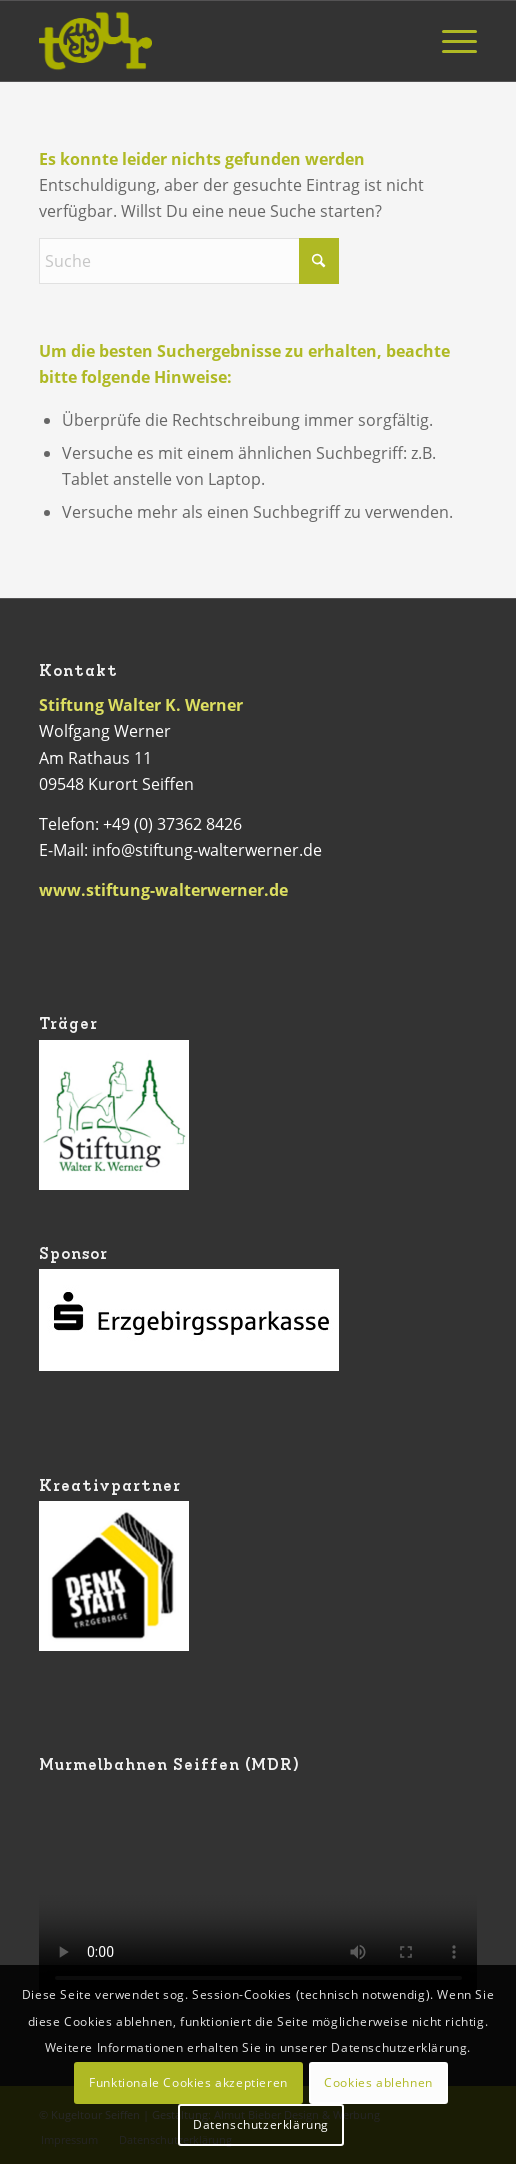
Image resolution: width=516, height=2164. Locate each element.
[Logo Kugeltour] (214, 41)
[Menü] (449, 41)
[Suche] (189, 261)
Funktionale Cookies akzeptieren (188, 2082)
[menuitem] (449, 41)
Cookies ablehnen (378, 2082)
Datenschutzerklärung (261, 2124)
